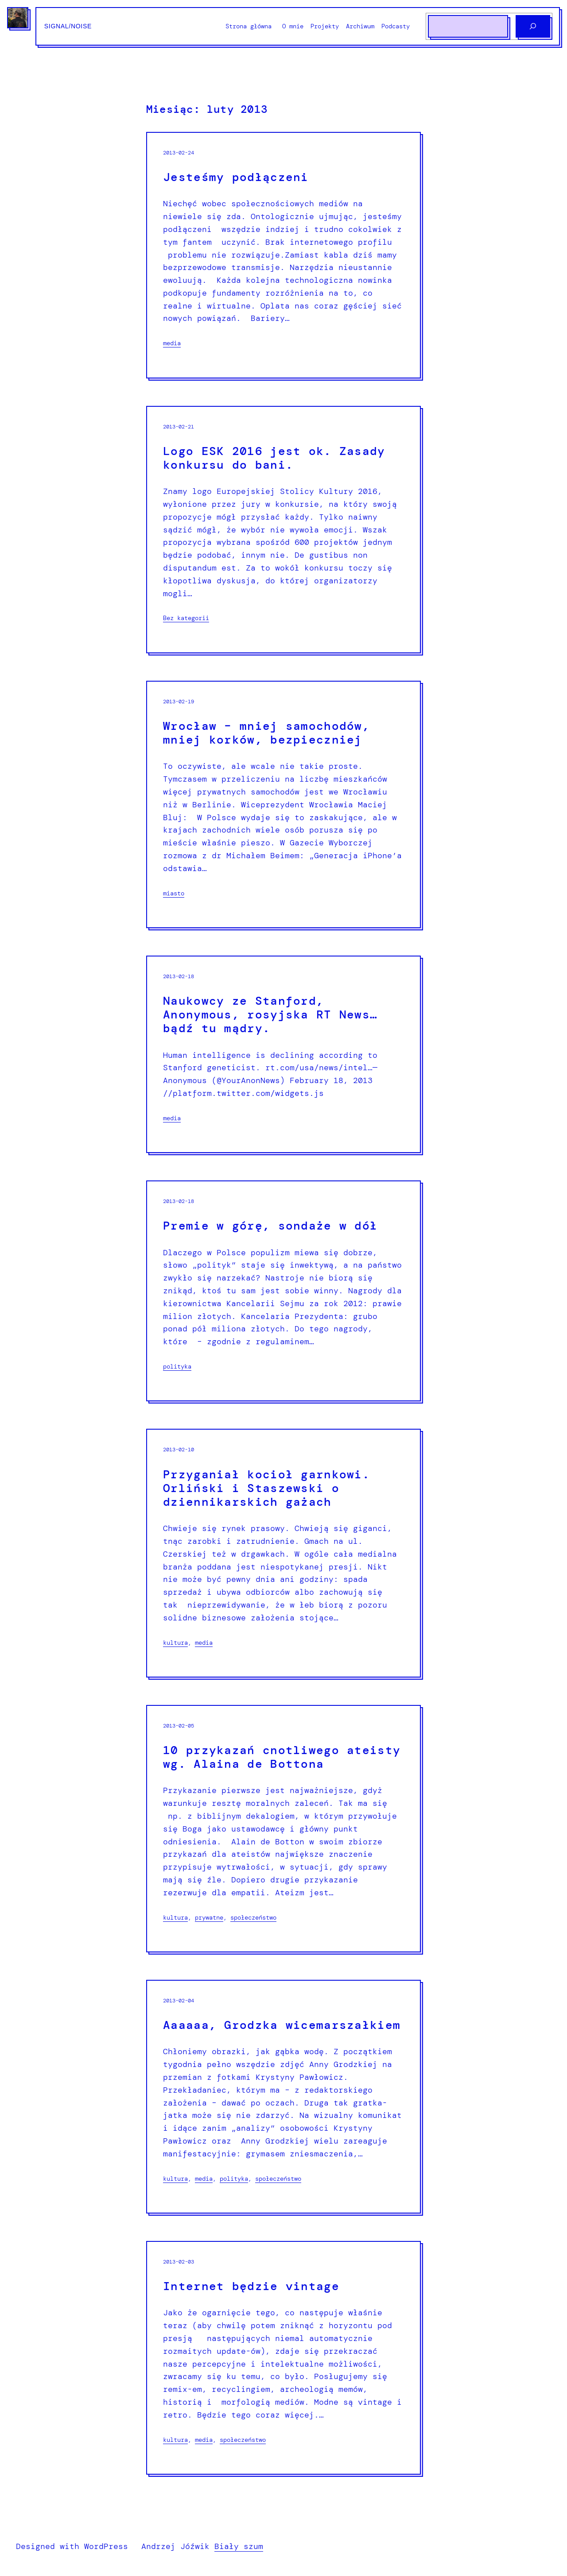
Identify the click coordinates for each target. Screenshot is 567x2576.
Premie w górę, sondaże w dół (270, 1226)
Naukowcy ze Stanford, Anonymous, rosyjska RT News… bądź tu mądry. (270, 1015)
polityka (177, 1366)
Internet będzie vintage (251, 2286)
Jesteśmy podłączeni (236, 177)
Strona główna (248, 26)
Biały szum (238, 2546)
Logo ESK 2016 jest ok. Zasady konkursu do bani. (274, 458)
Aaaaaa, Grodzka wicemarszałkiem (281, 2025)
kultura (175, 1643)
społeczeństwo (253, 1917)
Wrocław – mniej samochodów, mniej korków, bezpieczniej (266, 733)
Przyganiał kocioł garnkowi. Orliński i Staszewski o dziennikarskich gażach (266, 1488)
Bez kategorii (186, 618)
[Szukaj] (533, 26)
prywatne (209, 1917)
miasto (173, 893)
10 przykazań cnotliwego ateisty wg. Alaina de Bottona (281, 1757)
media (172, 343)
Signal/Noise (68, 26)
